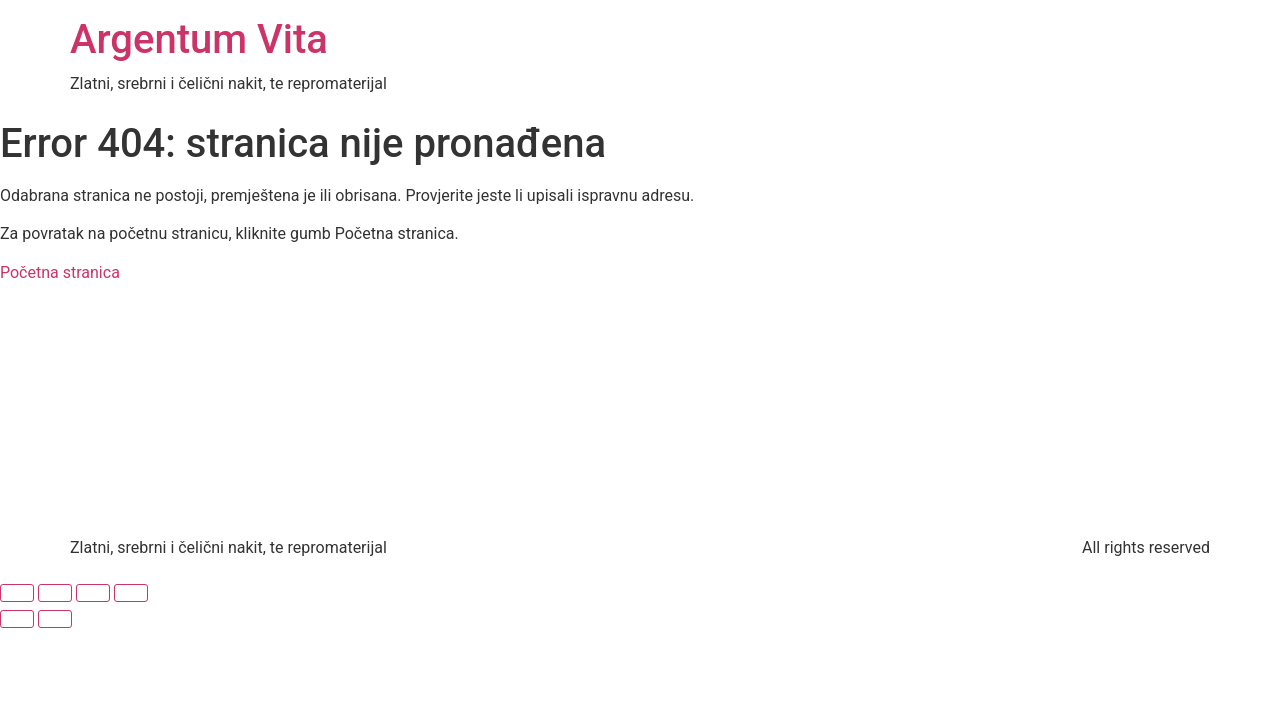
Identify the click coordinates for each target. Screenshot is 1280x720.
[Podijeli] (93, 593)
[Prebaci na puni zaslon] (55, 593)
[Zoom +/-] (17, 593)
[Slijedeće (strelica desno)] (55, 619)
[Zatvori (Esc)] (131, 593)
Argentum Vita (199, 39)
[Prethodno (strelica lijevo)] (17, 619)
